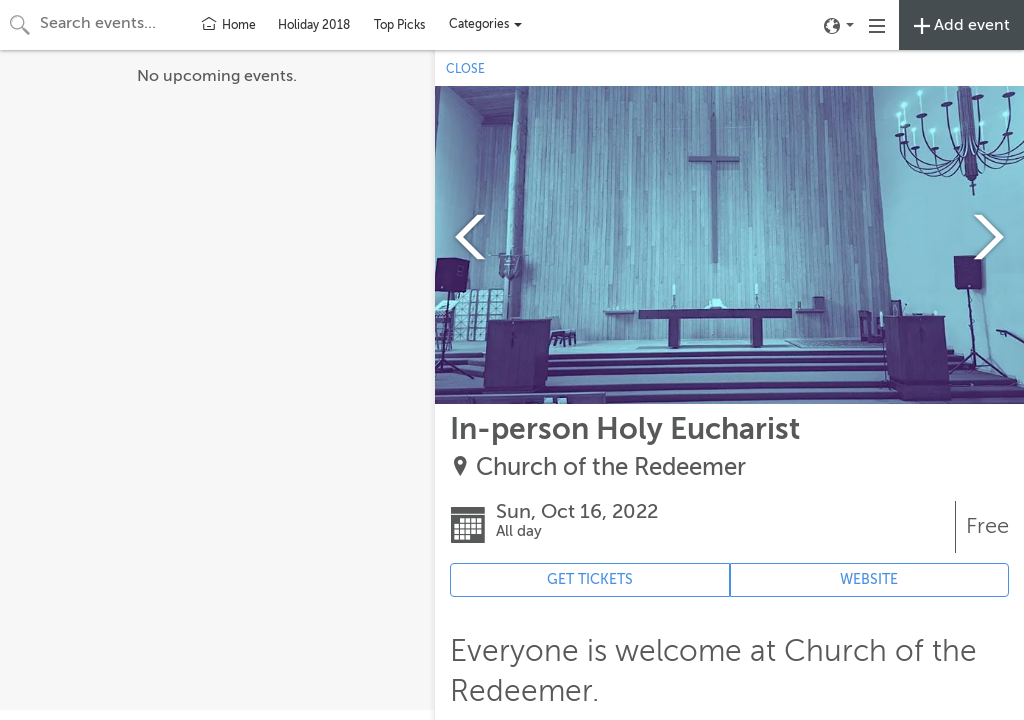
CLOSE (465, 69)
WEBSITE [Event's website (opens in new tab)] (869, 579)
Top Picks (399, 25)
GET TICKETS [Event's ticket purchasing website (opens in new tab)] (590, 579)
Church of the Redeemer (611, 467)
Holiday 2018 (314, 25)
